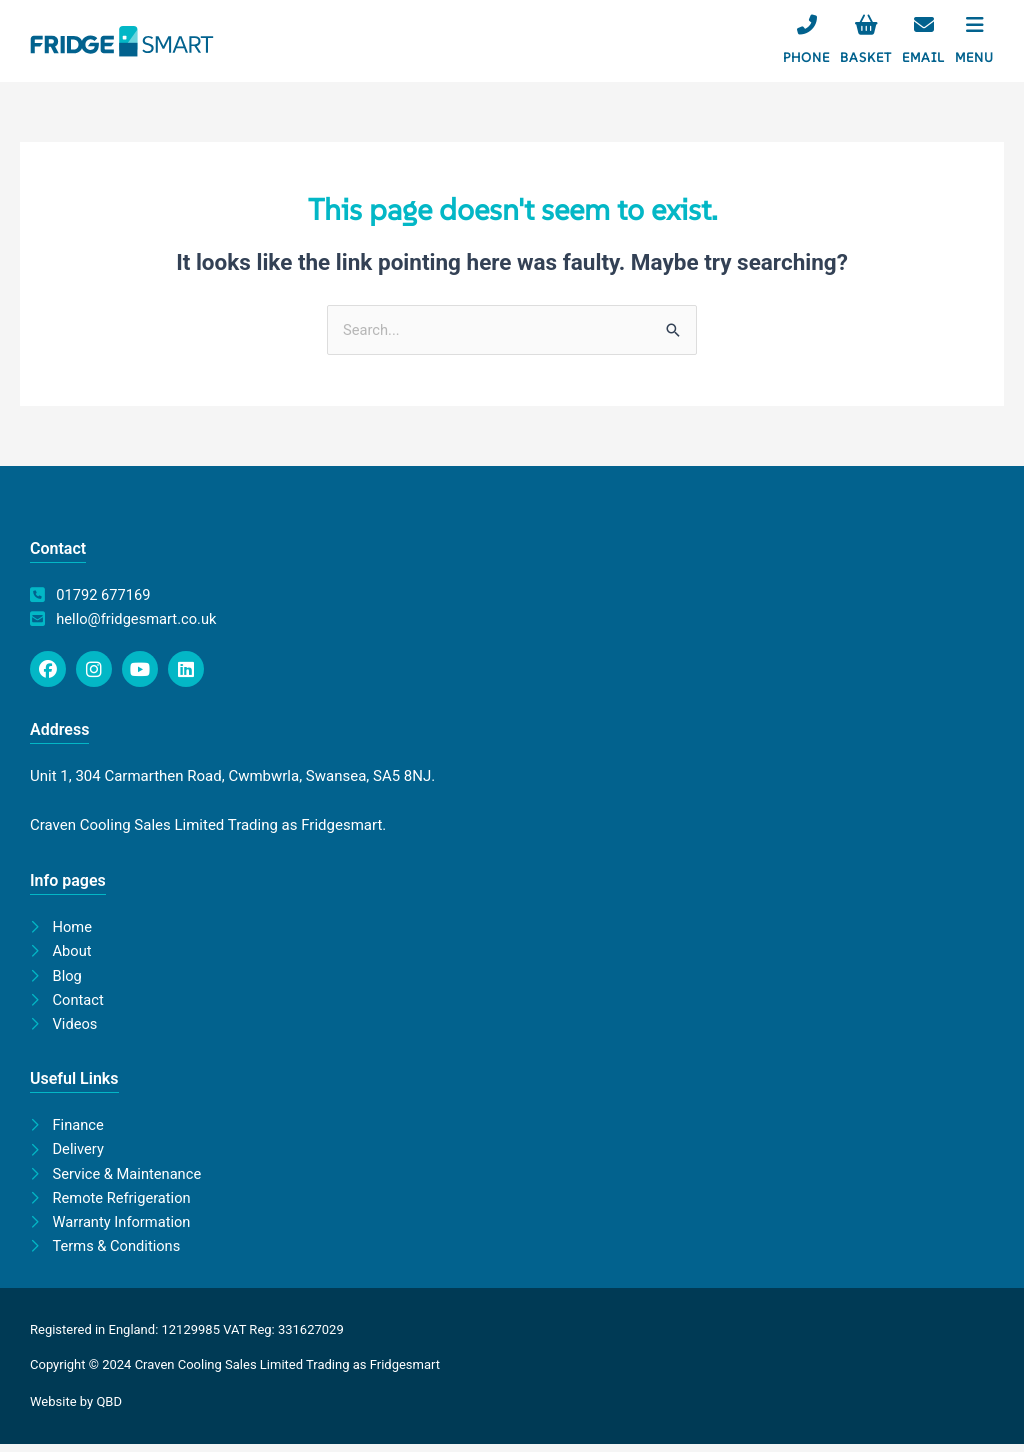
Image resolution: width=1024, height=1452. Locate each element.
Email (923, 57)
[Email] (924, 25)
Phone (806, 57)
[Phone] (807, 25)
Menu (974, 57)
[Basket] (866, 25)
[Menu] (975, 25)
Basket (866, 57)
